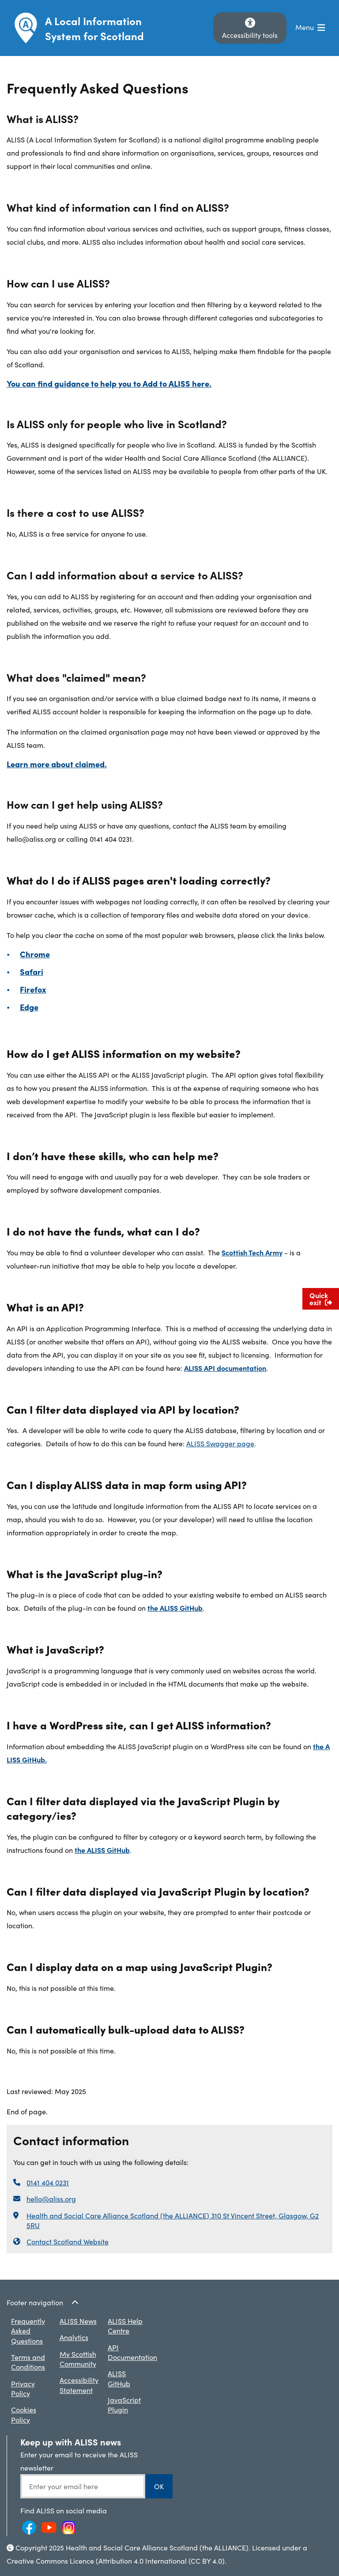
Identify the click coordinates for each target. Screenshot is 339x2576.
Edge (29, 1006)
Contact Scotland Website (67, 2241)
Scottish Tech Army (252, 1252)
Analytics (74, 2337)
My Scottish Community (78, 2358)
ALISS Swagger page (220, 1443)
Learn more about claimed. (57, 763)
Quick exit (320, 1298)
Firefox (33, 989)
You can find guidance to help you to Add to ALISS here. (109, 383)
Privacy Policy (23, 2388)
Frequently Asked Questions (28, 2330)
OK (159, 2486)
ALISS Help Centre (125, 2325)
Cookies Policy (23, 2414)
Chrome (35, 953)
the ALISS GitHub (175, 1608)
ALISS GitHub (119, 2378)
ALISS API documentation (225, 1368)
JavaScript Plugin (124, 2404)
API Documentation (132, 2352)
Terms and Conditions (28, 2361)
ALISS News (78, 2321)
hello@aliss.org (51, 2198)
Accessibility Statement (79, 2384)
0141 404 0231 (47, 2182)
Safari (31, 971)
